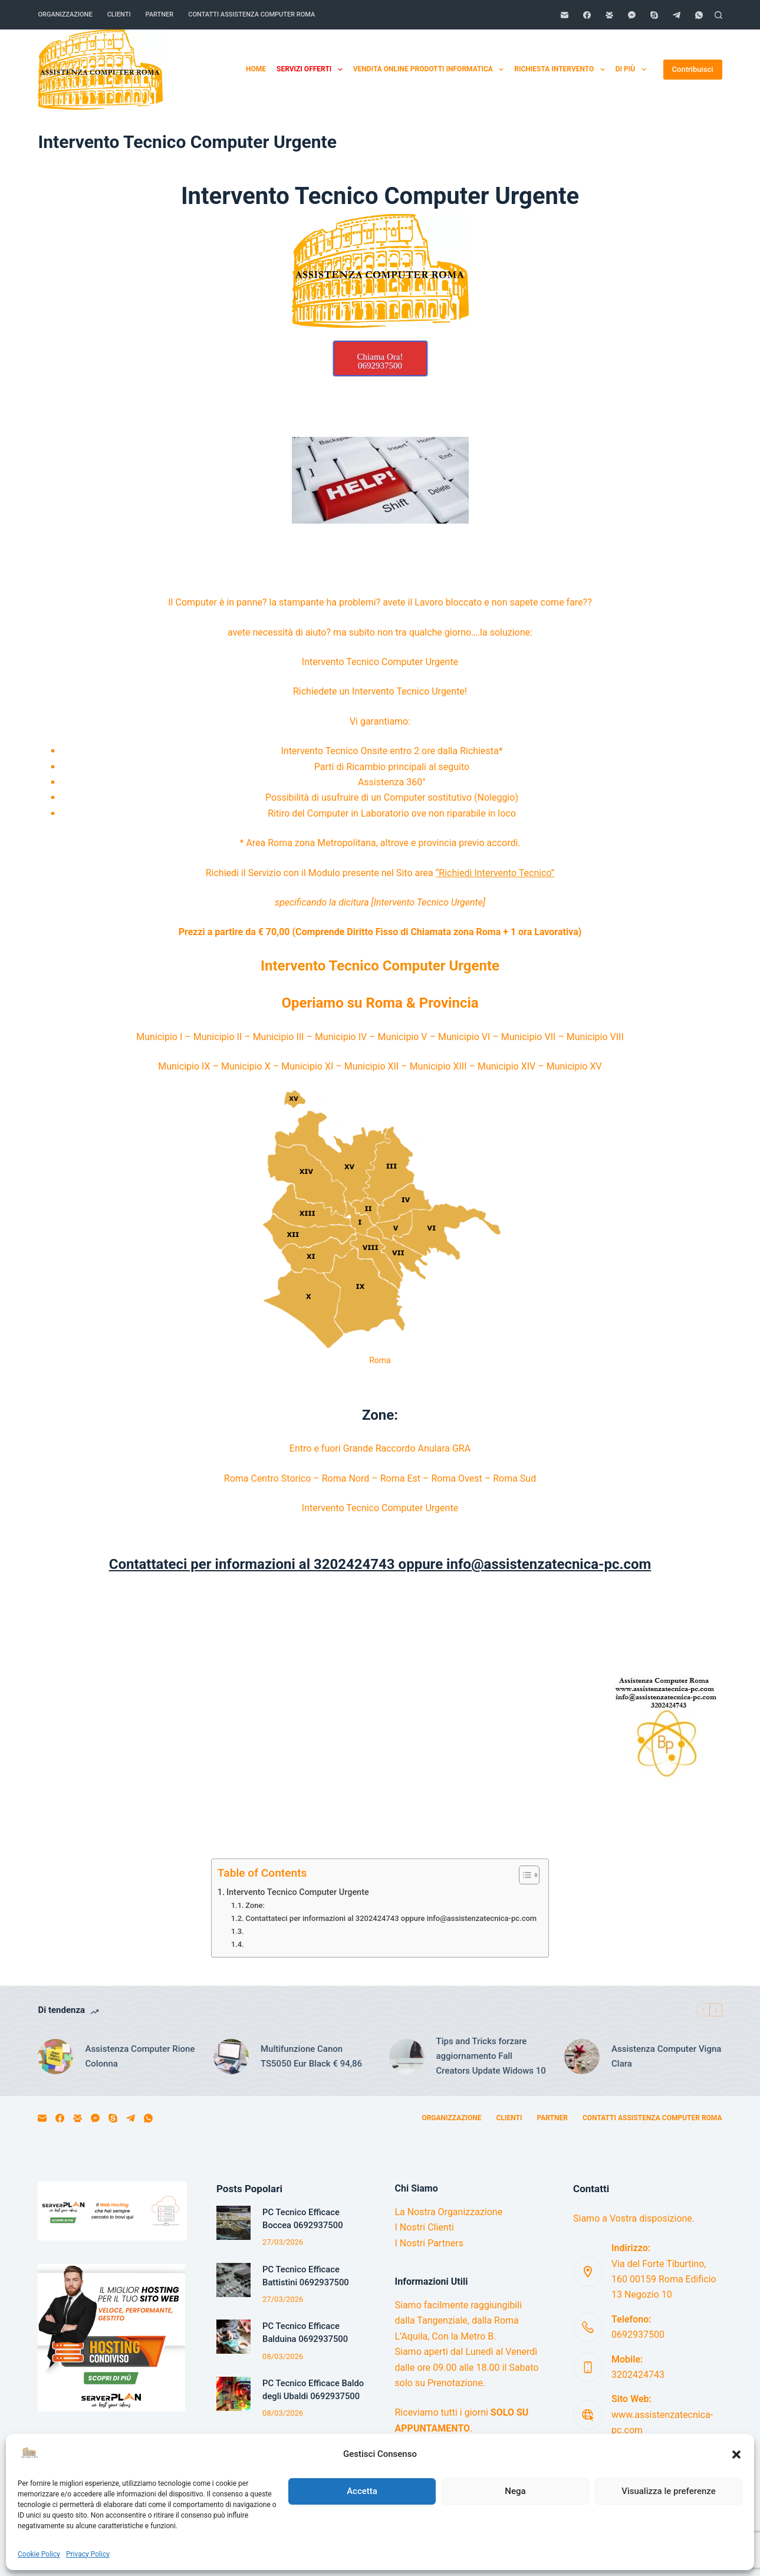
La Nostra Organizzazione (449, 2212)
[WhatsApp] (699, 15)
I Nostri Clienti (424, 2227)
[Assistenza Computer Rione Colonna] (55, 2056)
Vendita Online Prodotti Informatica (431, 69)
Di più (633, 69)
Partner (160, 14)
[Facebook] (587, 15)
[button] (736, 2454)
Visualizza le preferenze (668, 2491)
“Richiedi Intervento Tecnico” (495, 873)
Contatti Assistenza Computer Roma (251, 14)
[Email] (564, 15)
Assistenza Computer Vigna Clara (666, 2056)
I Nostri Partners (429, 2243)
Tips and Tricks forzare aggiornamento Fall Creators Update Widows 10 (491, 2056)
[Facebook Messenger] (632, 15)
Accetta (362, 2491)
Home (256, 69)
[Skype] (654, 15)
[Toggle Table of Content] (523, 1875)
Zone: (255, 1905)
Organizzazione (65, 14)
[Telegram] (676, 15)
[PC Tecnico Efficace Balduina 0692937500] (233, 2337)
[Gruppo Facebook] (609, 15)
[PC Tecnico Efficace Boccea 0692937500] (233, 2223)
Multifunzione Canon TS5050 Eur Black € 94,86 (311, 2056)
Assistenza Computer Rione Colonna (140, 2056)
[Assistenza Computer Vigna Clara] (582, 2056)
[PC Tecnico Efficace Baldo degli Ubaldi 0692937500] (233, 2394)
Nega (515, 2491)
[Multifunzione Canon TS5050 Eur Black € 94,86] (231, 2056)
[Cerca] (718, 15)
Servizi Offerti (312, 69)
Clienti (119, 14)
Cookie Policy (39, 2554)
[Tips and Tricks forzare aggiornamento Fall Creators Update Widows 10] (407, 2056)
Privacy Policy (88, 2554)
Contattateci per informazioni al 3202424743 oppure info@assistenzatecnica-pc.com (391, 1918)
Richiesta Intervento (561, 69)
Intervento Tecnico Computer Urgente (297, 1892)
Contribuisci (692, 69)
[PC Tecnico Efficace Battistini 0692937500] (233, 2280)
